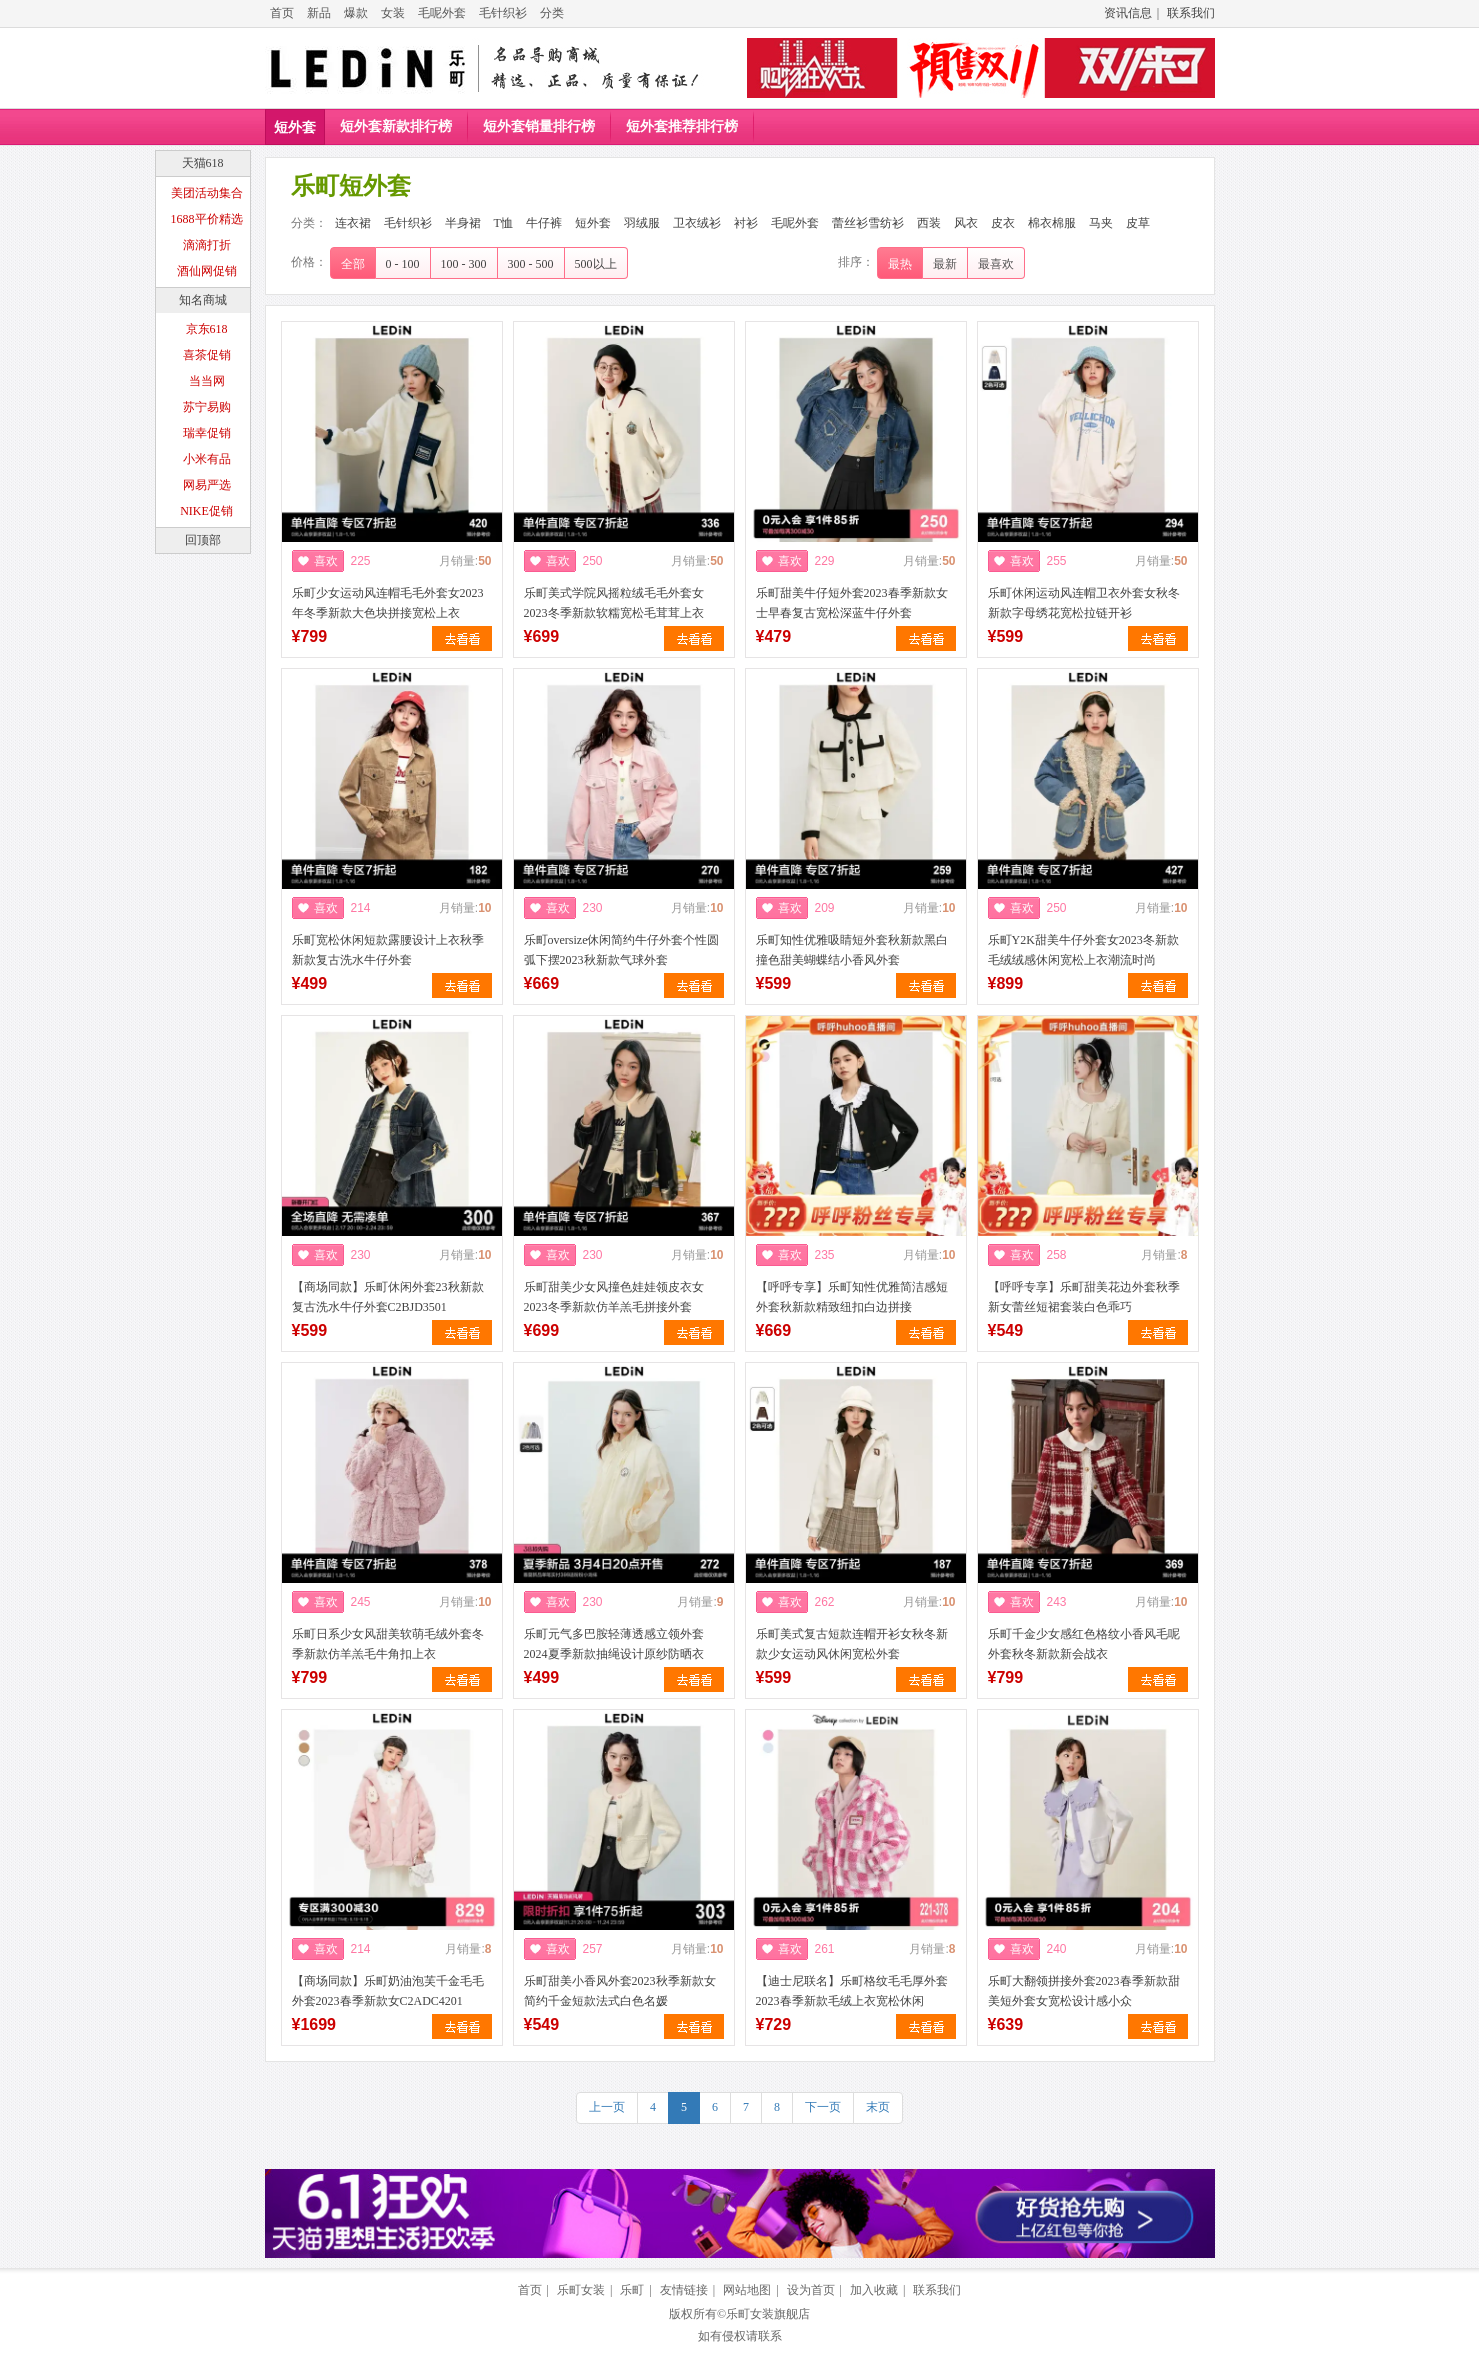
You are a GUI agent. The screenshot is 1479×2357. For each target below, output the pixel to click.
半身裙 (463, 223)
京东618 (207, 329)
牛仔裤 (544, 223)
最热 (900, 264)
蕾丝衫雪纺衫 (868, 223)
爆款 (356, 13)
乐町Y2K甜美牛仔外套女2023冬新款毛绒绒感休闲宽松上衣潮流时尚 (1083, 950)
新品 (319, 13)
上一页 (607, 2107)
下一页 (823, 2107)
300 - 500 (531, 264)
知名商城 (203, 300)
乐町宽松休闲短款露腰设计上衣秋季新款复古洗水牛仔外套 (388, 950)
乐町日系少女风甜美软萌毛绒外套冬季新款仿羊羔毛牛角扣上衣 (388, 1644)
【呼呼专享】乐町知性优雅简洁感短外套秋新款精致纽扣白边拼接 (852, 1297)
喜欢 (326, 561)
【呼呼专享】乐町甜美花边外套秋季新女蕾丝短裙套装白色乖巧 (1084, 1297)
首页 (282, 13)
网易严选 (207, 485)
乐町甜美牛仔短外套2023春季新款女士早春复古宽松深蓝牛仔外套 (852, 603)
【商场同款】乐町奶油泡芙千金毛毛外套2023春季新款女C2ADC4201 (388, 1991)
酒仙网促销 (207, 271)
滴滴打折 (207, 245)
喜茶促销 (207, 355)
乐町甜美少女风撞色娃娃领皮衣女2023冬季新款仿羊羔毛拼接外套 (614, 1297)
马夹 (1101, 223)
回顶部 (203, 540)
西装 (929, 223)
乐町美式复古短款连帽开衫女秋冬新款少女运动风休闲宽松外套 (852, 1644)
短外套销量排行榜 (539, 126)
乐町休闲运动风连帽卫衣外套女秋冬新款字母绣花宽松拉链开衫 (1084, 603)
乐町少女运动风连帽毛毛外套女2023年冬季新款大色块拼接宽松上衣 (388, 603)
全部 (353, 264)
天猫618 (203, 163)
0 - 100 (403, 264)
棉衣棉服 (1052, 223)
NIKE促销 (206, 511)
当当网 (207, 381)
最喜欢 (996, 264)
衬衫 (746, 223)
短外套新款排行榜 (396, 126)
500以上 (596, 264)
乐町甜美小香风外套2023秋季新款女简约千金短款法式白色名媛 (620, 1991)
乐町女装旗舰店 (768, 2314)
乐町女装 (581, 2290)
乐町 (632, 2290)
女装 (393, 13)
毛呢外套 (442, 13)
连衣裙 (353, 223)
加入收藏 (874, 2290)
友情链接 (684, 2290)
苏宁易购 (207, 407)
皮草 (1138, 223)
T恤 (503, 223)
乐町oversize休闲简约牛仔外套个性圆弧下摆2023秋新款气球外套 (622, 950)
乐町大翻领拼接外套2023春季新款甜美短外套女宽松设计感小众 (1084, 1991)
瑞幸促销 (207, 433)
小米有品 (207, 459)
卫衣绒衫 (697, 223)
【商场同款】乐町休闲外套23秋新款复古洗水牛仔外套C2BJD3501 (388, 1297)
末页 (878, 2107)
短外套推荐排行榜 (682, 126)
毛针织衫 (503, 13)
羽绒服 (642, 223)
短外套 (295, 127)
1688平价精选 (207, 219)
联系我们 (1191, 13)
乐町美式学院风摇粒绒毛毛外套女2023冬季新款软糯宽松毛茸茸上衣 (614, 603)
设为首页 (811, 2290)
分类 (552, 13)
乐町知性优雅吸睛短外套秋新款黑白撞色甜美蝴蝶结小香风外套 (852, 950)
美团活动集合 (207, 193)
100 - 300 (464, 264)
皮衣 (1003, 223)
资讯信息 (1128, 13)
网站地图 (747, 2290)
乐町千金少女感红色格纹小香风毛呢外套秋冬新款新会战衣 (1084, 1644)
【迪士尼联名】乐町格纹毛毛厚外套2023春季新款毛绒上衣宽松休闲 (852, 1991)
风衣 (966, 223)
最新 (945, 264)
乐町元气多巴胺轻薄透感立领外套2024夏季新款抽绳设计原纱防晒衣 (614, 1644)
